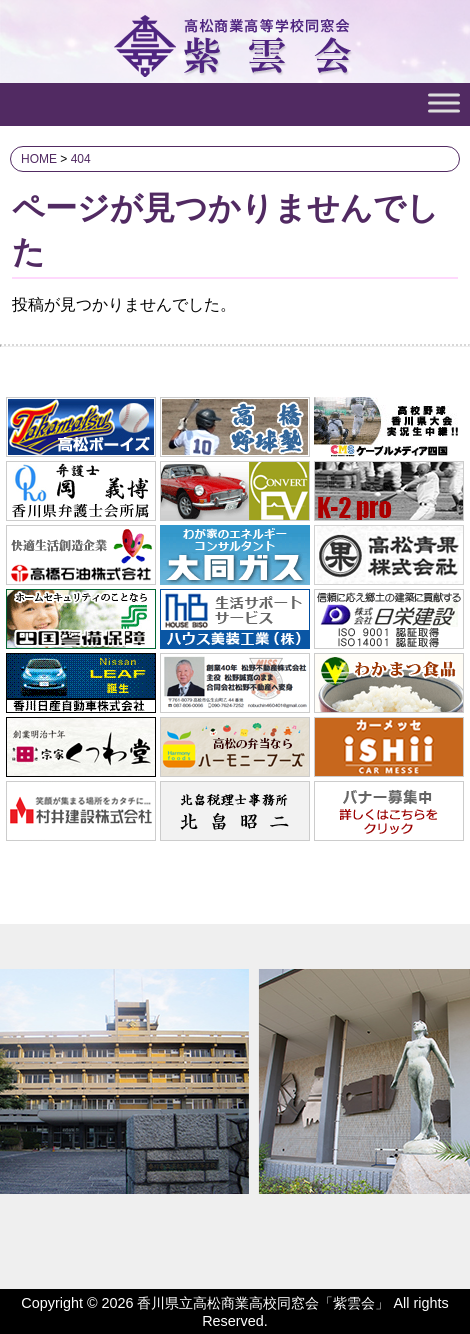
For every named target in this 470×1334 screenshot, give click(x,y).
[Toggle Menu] (444, 102)
